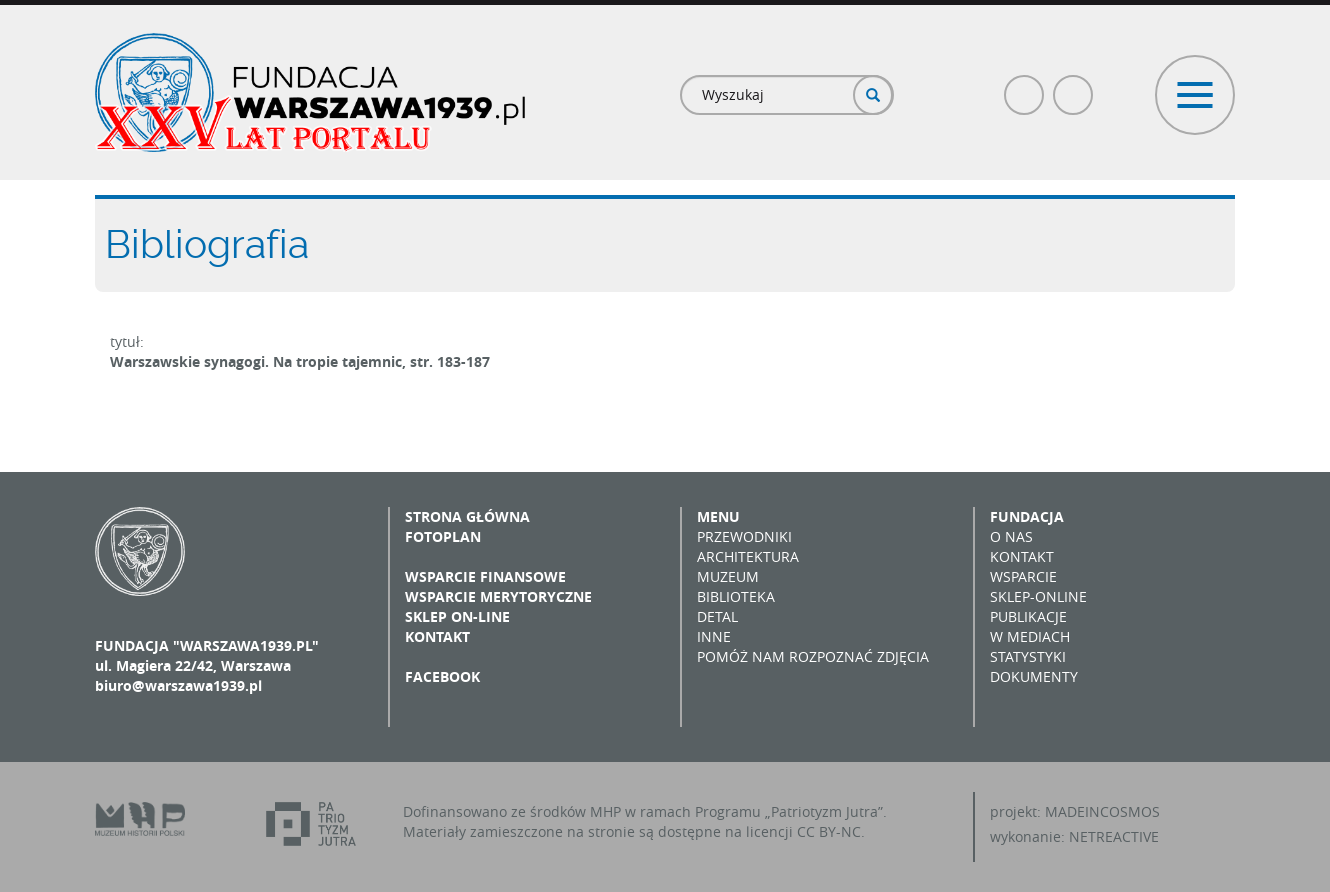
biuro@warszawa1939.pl (178, 685)
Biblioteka (736, 596)
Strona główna (467, 516)
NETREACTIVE (1114, 836)
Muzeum (728, 576)
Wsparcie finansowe (485, 576)
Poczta (1074, 86)
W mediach (1030, 636)
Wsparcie (1023, 576)
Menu (718, 516)
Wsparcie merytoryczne (498, 596)
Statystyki (1028, 656)
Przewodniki (744, 536)
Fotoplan (443, 536)
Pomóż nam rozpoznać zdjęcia (813, 656)
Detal (717, 616)
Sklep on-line (457, 616)
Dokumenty (1034, 676)
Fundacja (1027, 516)
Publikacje (1028, 616)
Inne (714, 636)
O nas (1011, 536)
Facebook (1025, 86)
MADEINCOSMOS (1102, 811)
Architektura (748, 556)
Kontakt (437, 636)
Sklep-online (1038, 596)
